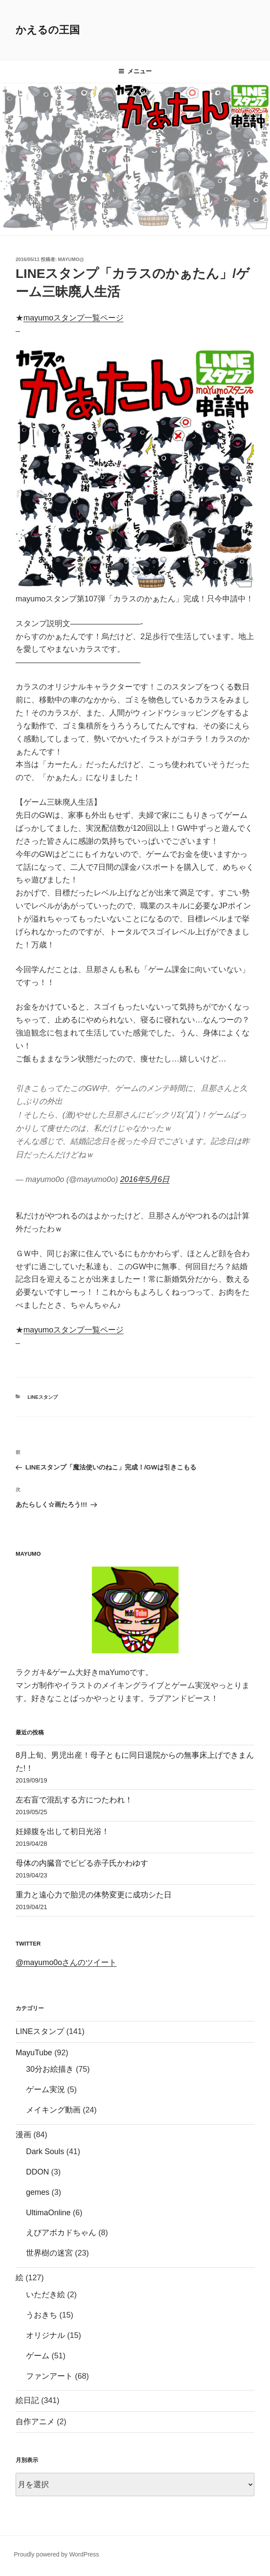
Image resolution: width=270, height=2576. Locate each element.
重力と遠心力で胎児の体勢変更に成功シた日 (94, 1894)
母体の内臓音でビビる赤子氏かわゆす (82, 1863)
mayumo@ (71, 259)
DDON (37, 2172)
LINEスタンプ (43, 1397)
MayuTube (34, 2052)
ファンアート (49, 2376)
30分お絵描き (50, 2069)
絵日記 (27, 2400)
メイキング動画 (53, 2110)
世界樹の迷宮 (49, 2253)
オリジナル (45, 2335)
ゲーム (37, 2355)
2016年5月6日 (144, 1179)
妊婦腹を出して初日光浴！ (62, 1831)
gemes (37, 2192)
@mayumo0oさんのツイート (66, 1962)
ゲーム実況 (45, 2089)
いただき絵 (45, 2294)
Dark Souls (45, 2151)
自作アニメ (35, 2421)
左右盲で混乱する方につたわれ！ (74, 1800)
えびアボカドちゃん (61, 2232)
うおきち (41, 2315)
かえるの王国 (48, 30)
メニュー (135, 71)
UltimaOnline (48, 2212)
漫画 (23, 2134)
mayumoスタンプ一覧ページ (73, 317)
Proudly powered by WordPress (56, 2554)
